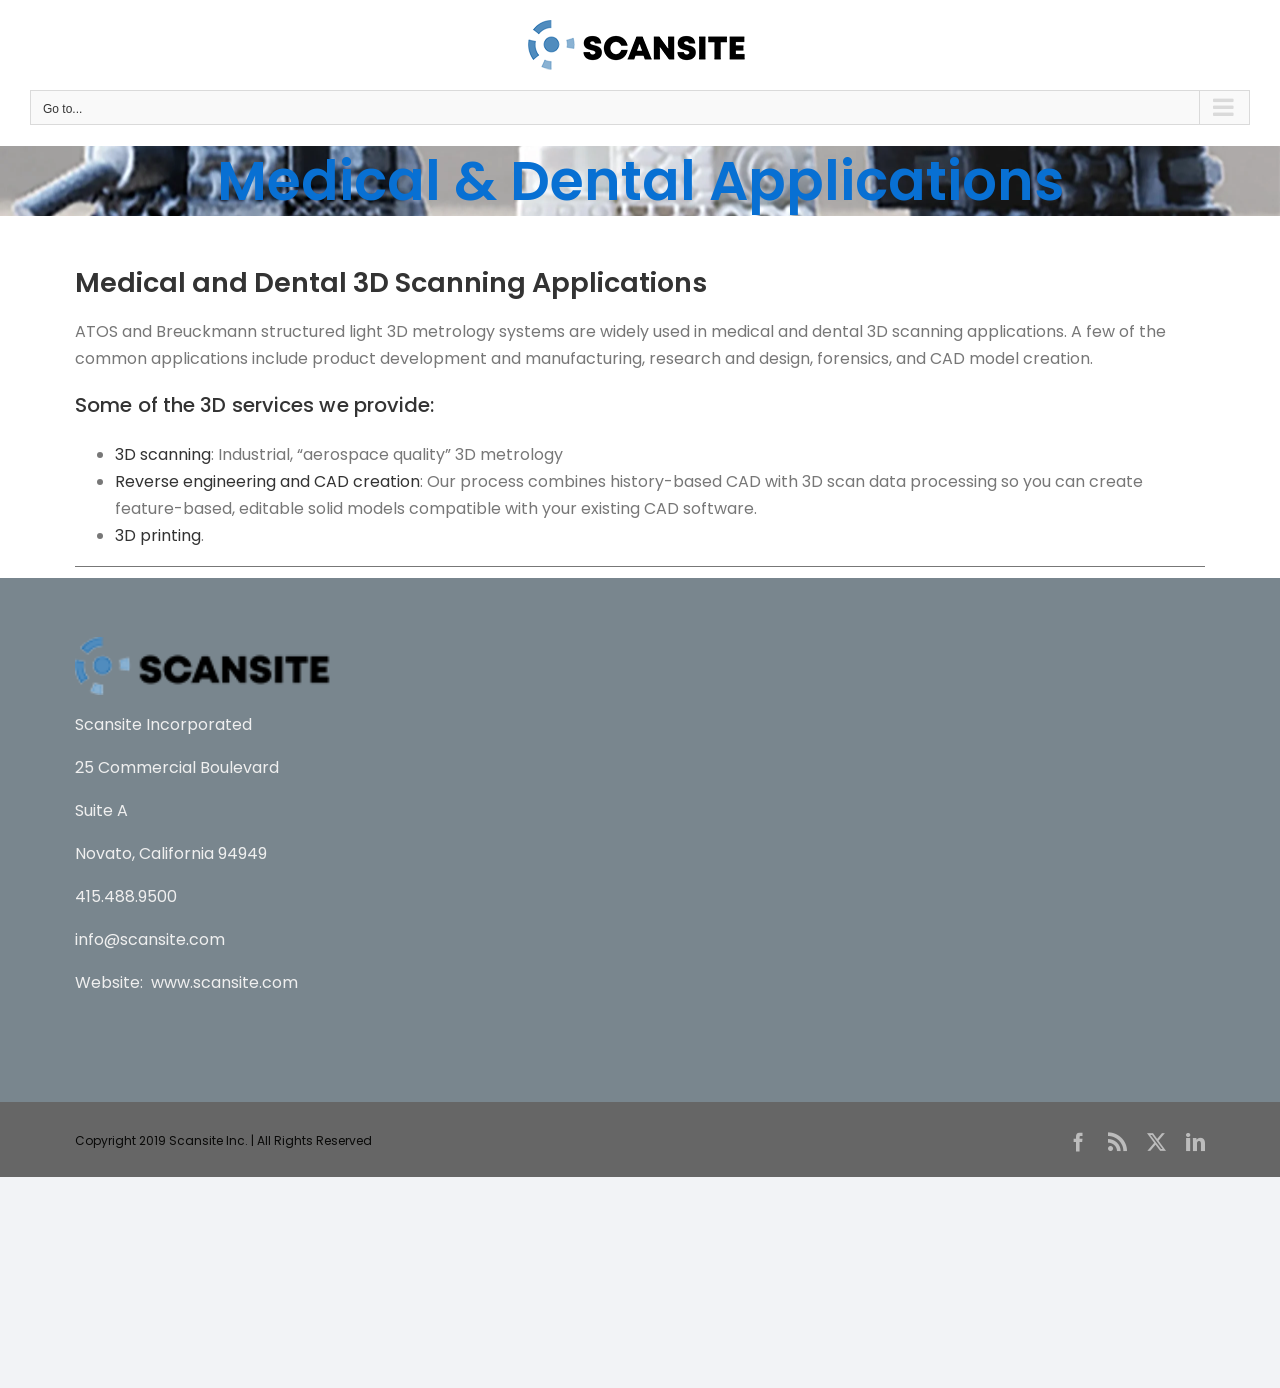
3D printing (158, 535)
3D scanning (163, 454)
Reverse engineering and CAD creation (267, 481)
